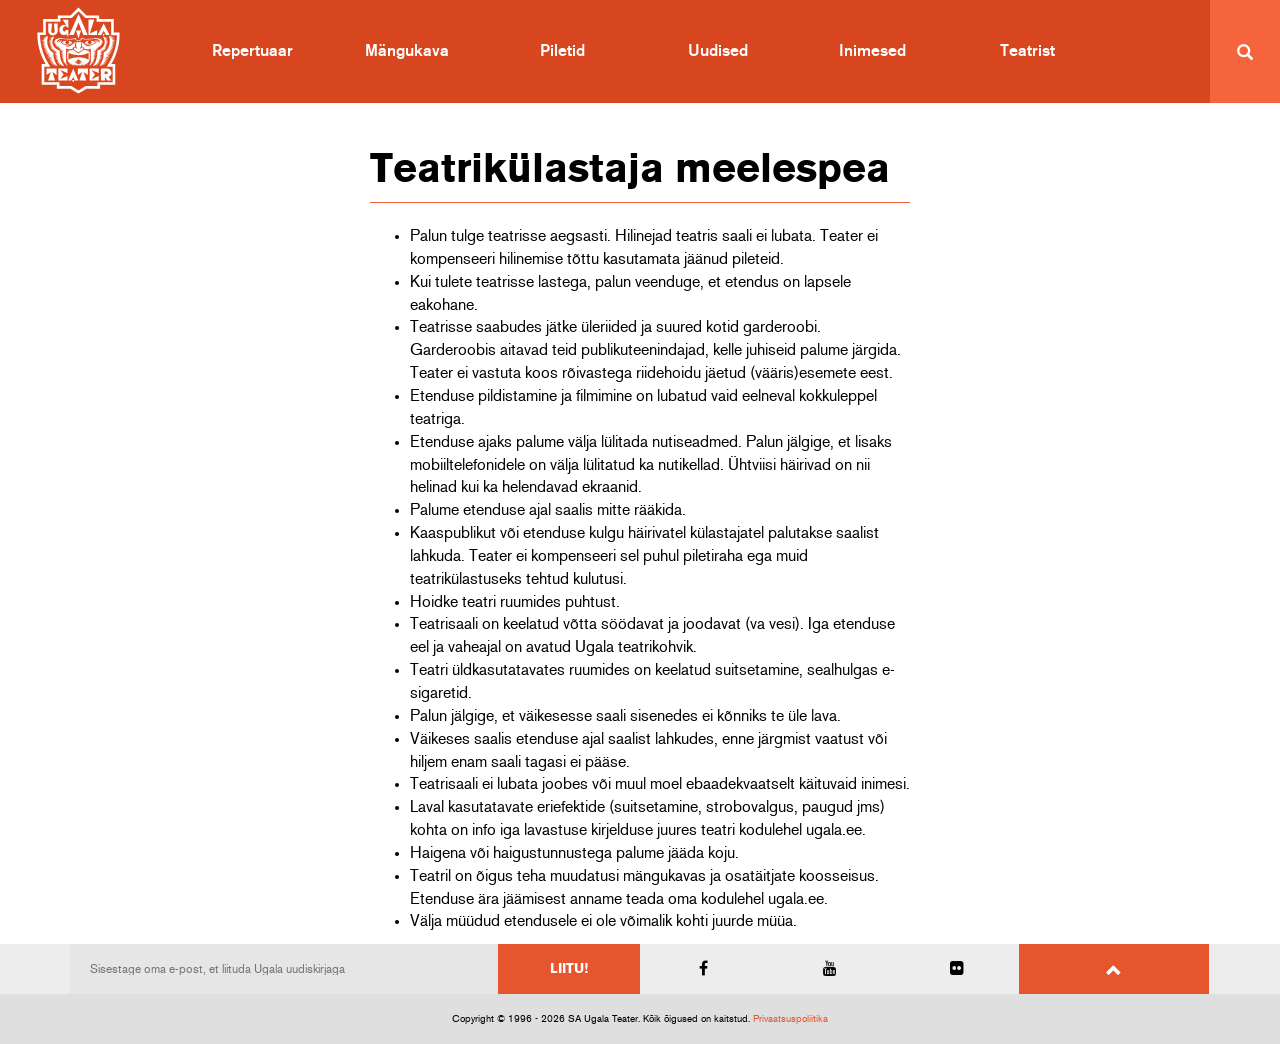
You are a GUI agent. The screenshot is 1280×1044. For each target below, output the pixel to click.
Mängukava (407, 51)
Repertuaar (252, 51)
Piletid (562, 51)
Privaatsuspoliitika (790, 1019)
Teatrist (1027, 51)
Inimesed (872, 51)
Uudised (718, 51)
